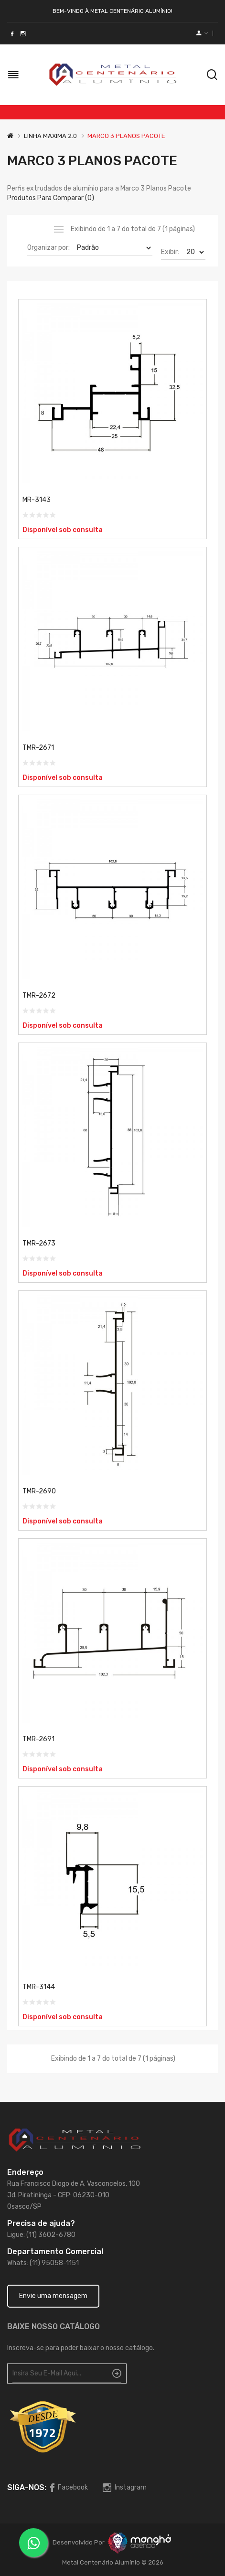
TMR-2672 (38, 995)
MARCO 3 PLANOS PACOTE (126, 135)
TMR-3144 (38, 1987)
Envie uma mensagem (53, 2296)
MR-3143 (36, 500)
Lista (59, 229)
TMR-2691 (38, 1739)
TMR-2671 (38, 748)
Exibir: (170, 252)
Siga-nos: (26, 2487)
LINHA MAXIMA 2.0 (50, 135)
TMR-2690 (39, 1491)
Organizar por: (48, 248)
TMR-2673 (38, 1243)
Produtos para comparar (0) (50, 198)
